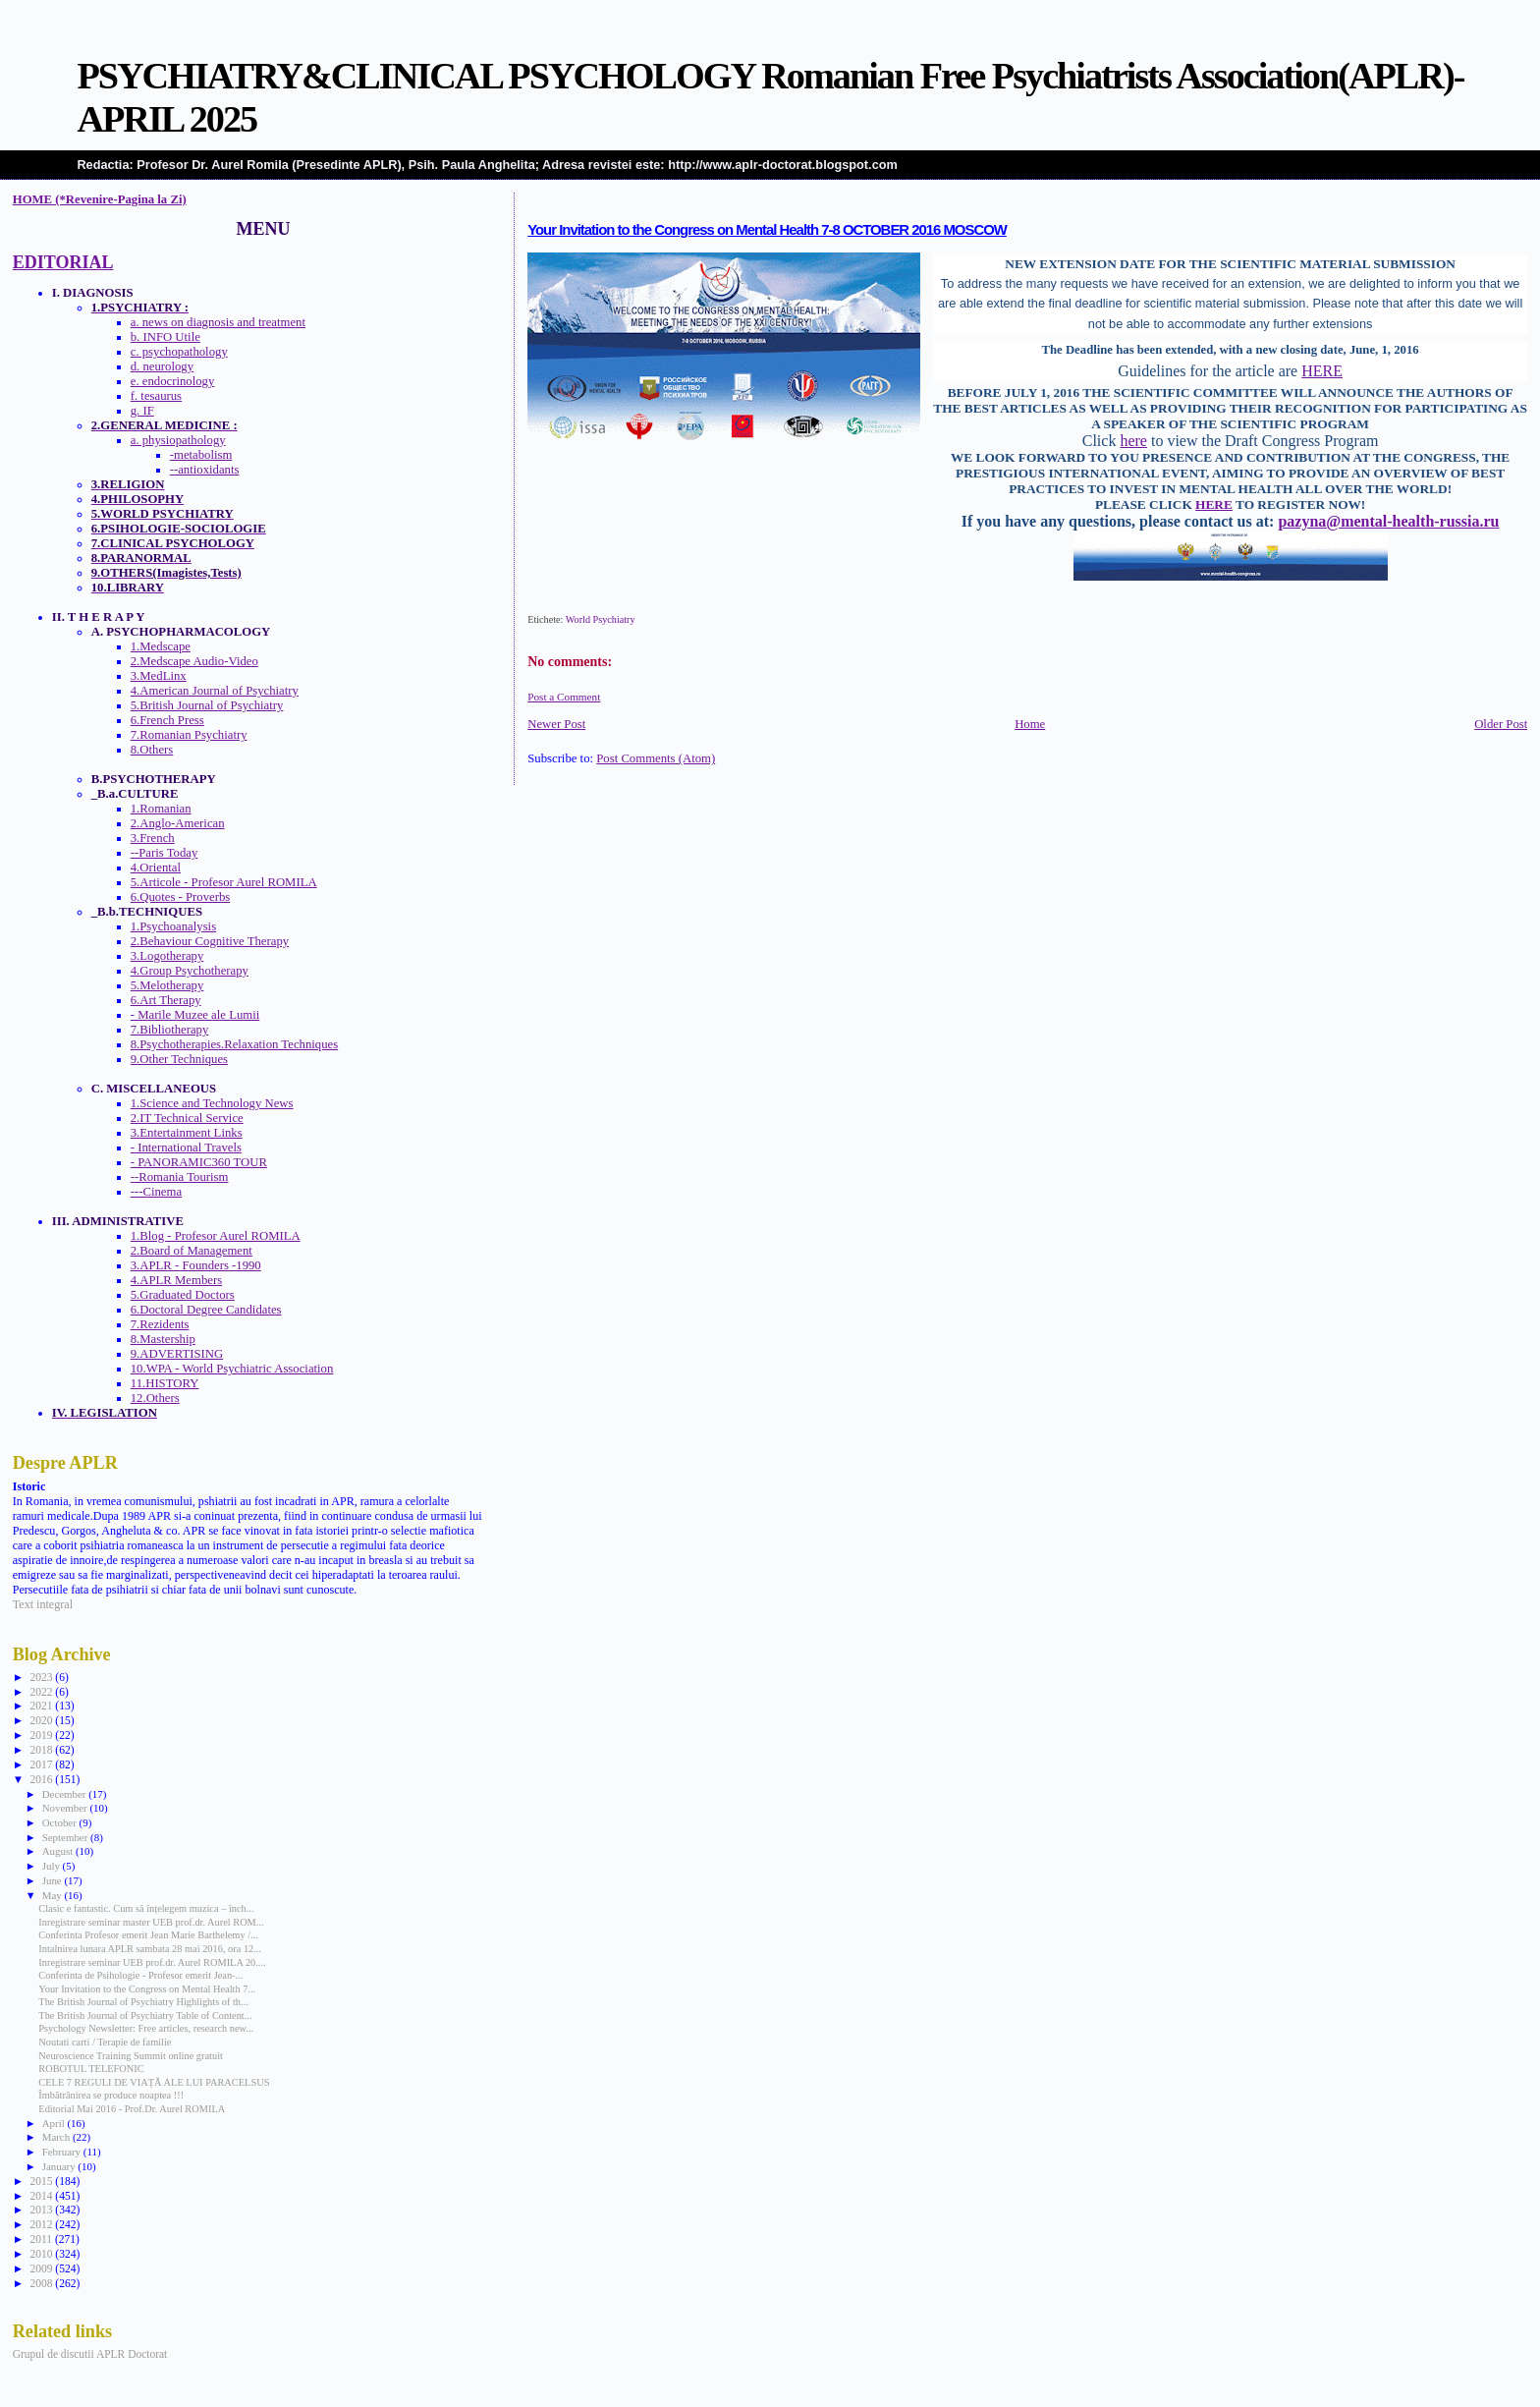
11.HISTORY (165, 1383)
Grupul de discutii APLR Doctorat (90, 2354)
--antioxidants (205, 469)
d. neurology (162, 366)
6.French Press (167, 720)
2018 (42, 1750)
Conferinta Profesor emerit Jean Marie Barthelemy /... (148, 1935)
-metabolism (201, 455)
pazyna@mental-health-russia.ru (1388, 521)
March (57, 2137)
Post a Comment (563, 696)
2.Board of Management (191, 1251)
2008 (42, 2283)
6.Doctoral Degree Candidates (206, 1309)
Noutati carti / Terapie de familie (104, 2042)
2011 (41, 2239)
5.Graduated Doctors (183, 1295)
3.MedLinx (159, 676)
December (65, 1794)
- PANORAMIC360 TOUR (199, 1162)
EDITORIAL (63, 262)
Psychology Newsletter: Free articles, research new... (145, 2028)
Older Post (1500, 724)
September (66, 1837)
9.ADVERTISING (177, 1354)
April (55, 2123)
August (59, 1851)
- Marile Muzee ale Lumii (195, 1015)
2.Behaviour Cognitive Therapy (210, 941)
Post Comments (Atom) (655, 758)
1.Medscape (161, 646)
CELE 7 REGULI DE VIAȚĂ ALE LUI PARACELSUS (153, 2082)
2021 (42, 1705)
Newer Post (556, 724)
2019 (42, 1735)
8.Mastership (163, 1339)
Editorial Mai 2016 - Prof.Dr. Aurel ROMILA (131, 2108)
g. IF (142, 411)
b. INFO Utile (165, 337)
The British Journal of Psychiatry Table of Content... (144, 2015)
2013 (42, 2209)
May (53, 1895)
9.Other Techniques (179, 1059)
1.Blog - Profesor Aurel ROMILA (216, 1236)
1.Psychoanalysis (173, 926)
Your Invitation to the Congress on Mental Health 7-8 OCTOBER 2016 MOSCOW (767, 230)
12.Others (155, 1398)
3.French (153, 838)
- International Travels (186, 1147)
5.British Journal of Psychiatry (207, 705)
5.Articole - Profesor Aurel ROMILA (224, 882)
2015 (42, 2181)
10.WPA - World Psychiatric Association (232, 1368)
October (61, 1822)
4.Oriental (156, 867)
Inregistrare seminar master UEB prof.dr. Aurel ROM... (150, 1922)
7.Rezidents (160, 1324)
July (52, 1866)
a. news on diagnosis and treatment (218, 322)
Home (1030, 724)
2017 (42, 1764)
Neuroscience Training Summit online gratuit (130, 2055)
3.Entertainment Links (187, 1133)
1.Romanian (161, 808)
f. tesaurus (156, 396)
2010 (42, 2254)
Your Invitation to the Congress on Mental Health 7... (146, 1989)
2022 (42, 1692)
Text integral (43, 1604)
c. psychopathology (179, 352)
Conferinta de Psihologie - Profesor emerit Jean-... (140, 1975)
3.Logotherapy (167, 956)
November (66, 1808)
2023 (42, 1677)
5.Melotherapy (167, 985)
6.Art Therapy (166, 1000)
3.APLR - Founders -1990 (196, 1265)
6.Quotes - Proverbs (181, 897)
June (53, 1880)
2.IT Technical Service (187, 1118)
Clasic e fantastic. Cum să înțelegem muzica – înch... (145, 1908)
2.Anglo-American (178, 823)
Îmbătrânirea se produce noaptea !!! (111, 2095)
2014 (42, 2196)
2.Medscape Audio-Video (194, 661)
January (60, 2166)
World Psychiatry (600, 619)
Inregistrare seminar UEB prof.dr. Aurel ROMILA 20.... (151, 1962)
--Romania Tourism (180, 1177)
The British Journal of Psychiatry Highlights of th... (143, 2001)
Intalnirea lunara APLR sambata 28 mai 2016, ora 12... (149, 1948)
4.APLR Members (176, 1280)
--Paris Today (164, 853)
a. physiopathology (178, 440)
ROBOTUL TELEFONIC (90, 2068)
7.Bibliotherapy (170, 1029)
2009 (42, 2268)
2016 (42, 1779)
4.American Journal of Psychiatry (215, 691)
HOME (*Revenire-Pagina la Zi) (100, 199)
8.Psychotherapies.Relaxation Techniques (234, 1044)
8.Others (152, 749)
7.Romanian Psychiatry (189, 735)
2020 (42, 1720)
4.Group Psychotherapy (189, 971)
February (62, 2151)
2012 (42, 2224)
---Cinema (156, 1192)
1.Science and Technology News (212, 1103)
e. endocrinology (173, 381)
